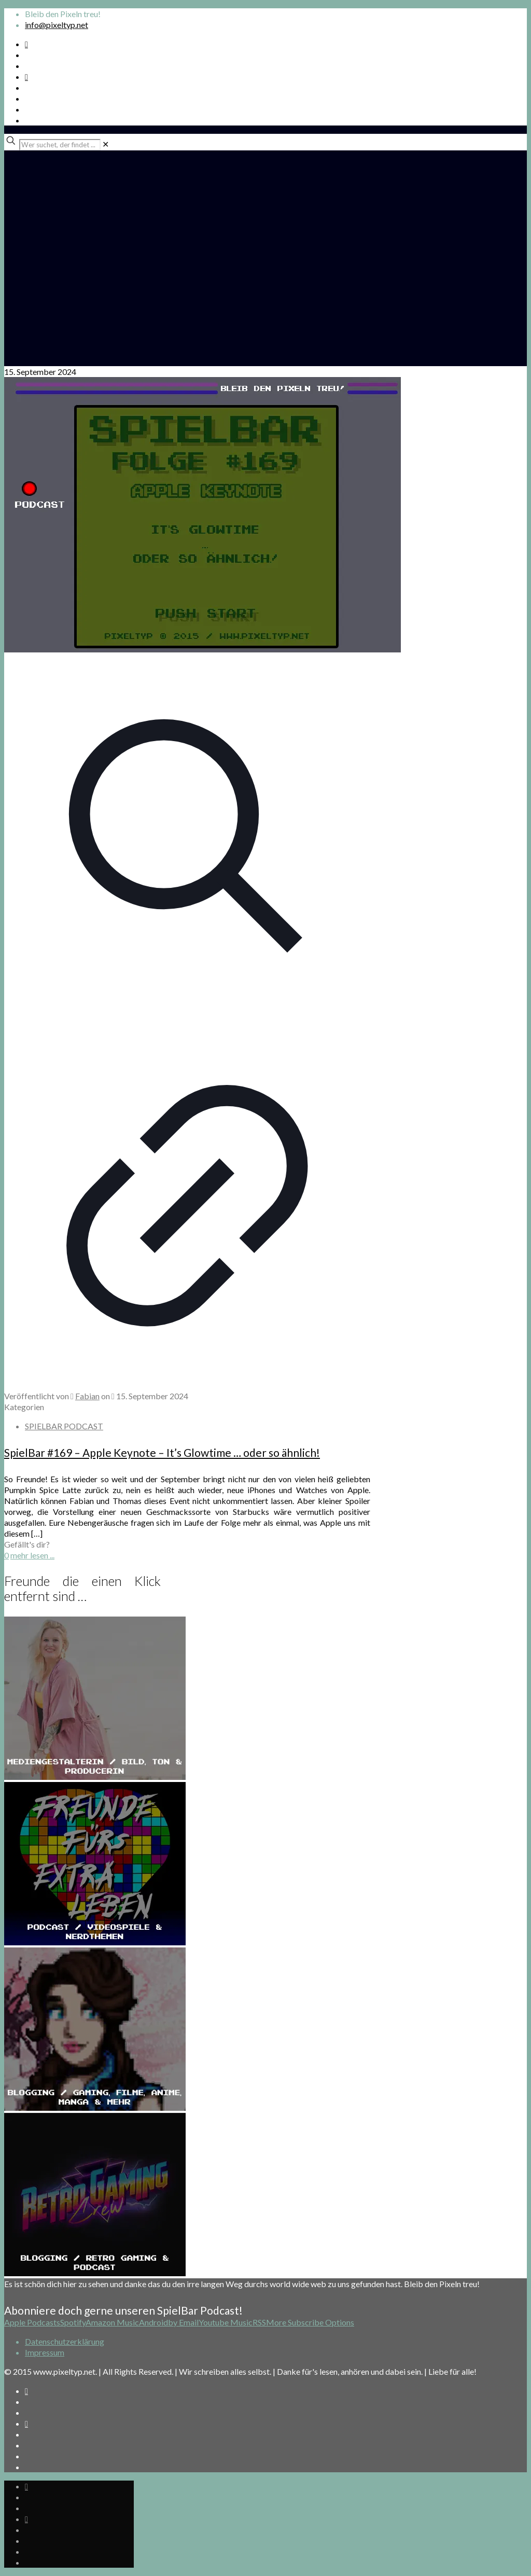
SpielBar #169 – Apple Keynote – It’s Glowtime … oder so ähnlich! (162, 1452)
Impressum (44, 2352)
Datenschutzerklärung (64, 2341)
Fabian (87, 1396)
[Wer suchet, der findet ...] (60, 144)
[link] (105, 144)
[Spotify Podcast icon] (26, 44)
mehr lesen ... (32, 1555)
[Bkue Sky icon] (26, 76)
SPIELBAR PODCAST (64, 1426)
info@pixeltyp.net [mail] (56, 25)
